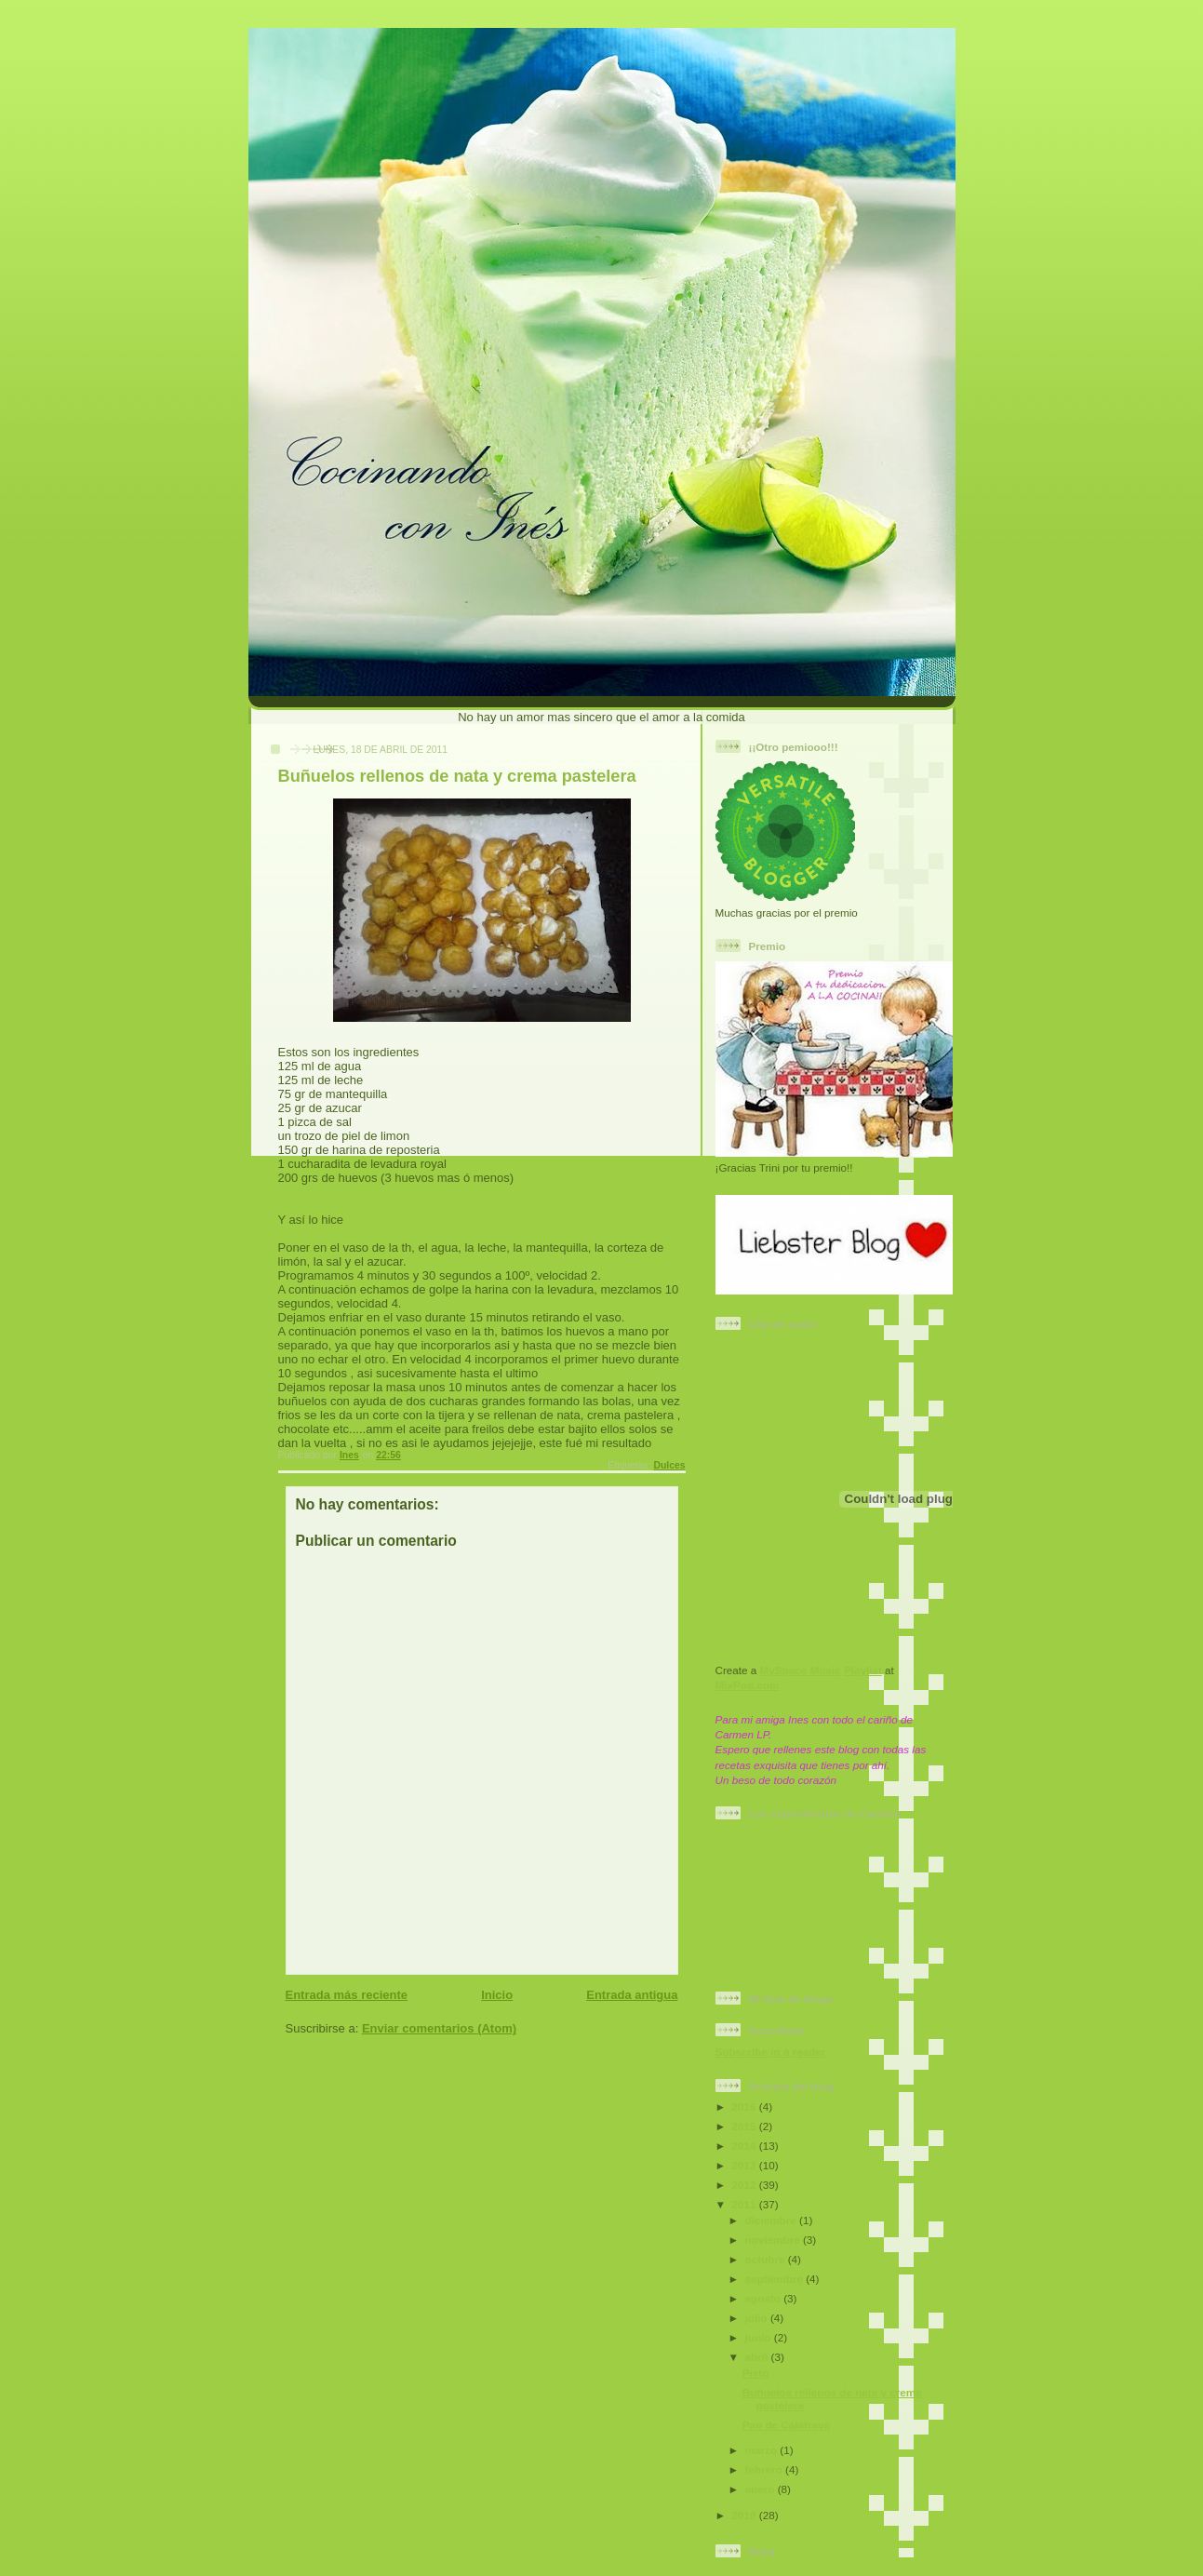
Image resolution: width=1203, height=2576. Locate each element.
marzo (763, 2450)
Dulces (669, 1465)
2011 (745, 2204)
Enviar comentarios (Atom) (439, 2028)
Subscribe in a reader (770, 2052)
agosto (764, 2298)
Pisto (755, 2373)
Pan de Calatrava (786, 2425)
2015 (745, 2126)
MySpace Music (800, 1670)
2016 (745, 2106)
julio (757, 2318)
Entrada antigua (631, 1995)
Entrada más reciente (347, 1995)
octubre (766, 2259)
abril (758, 2357)
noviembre (774, 2240)
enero (761, 2489)
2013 (745, 2165)
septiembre (776, 2279)
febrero (765, 2469)
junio (759, 2337)
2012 (745, 2185)
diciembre (772, 2220)
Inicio (497, 1995)
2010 (745, 2515)
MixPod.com (747, 1685)
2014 (745, 2146)
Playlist (863, 1670)
